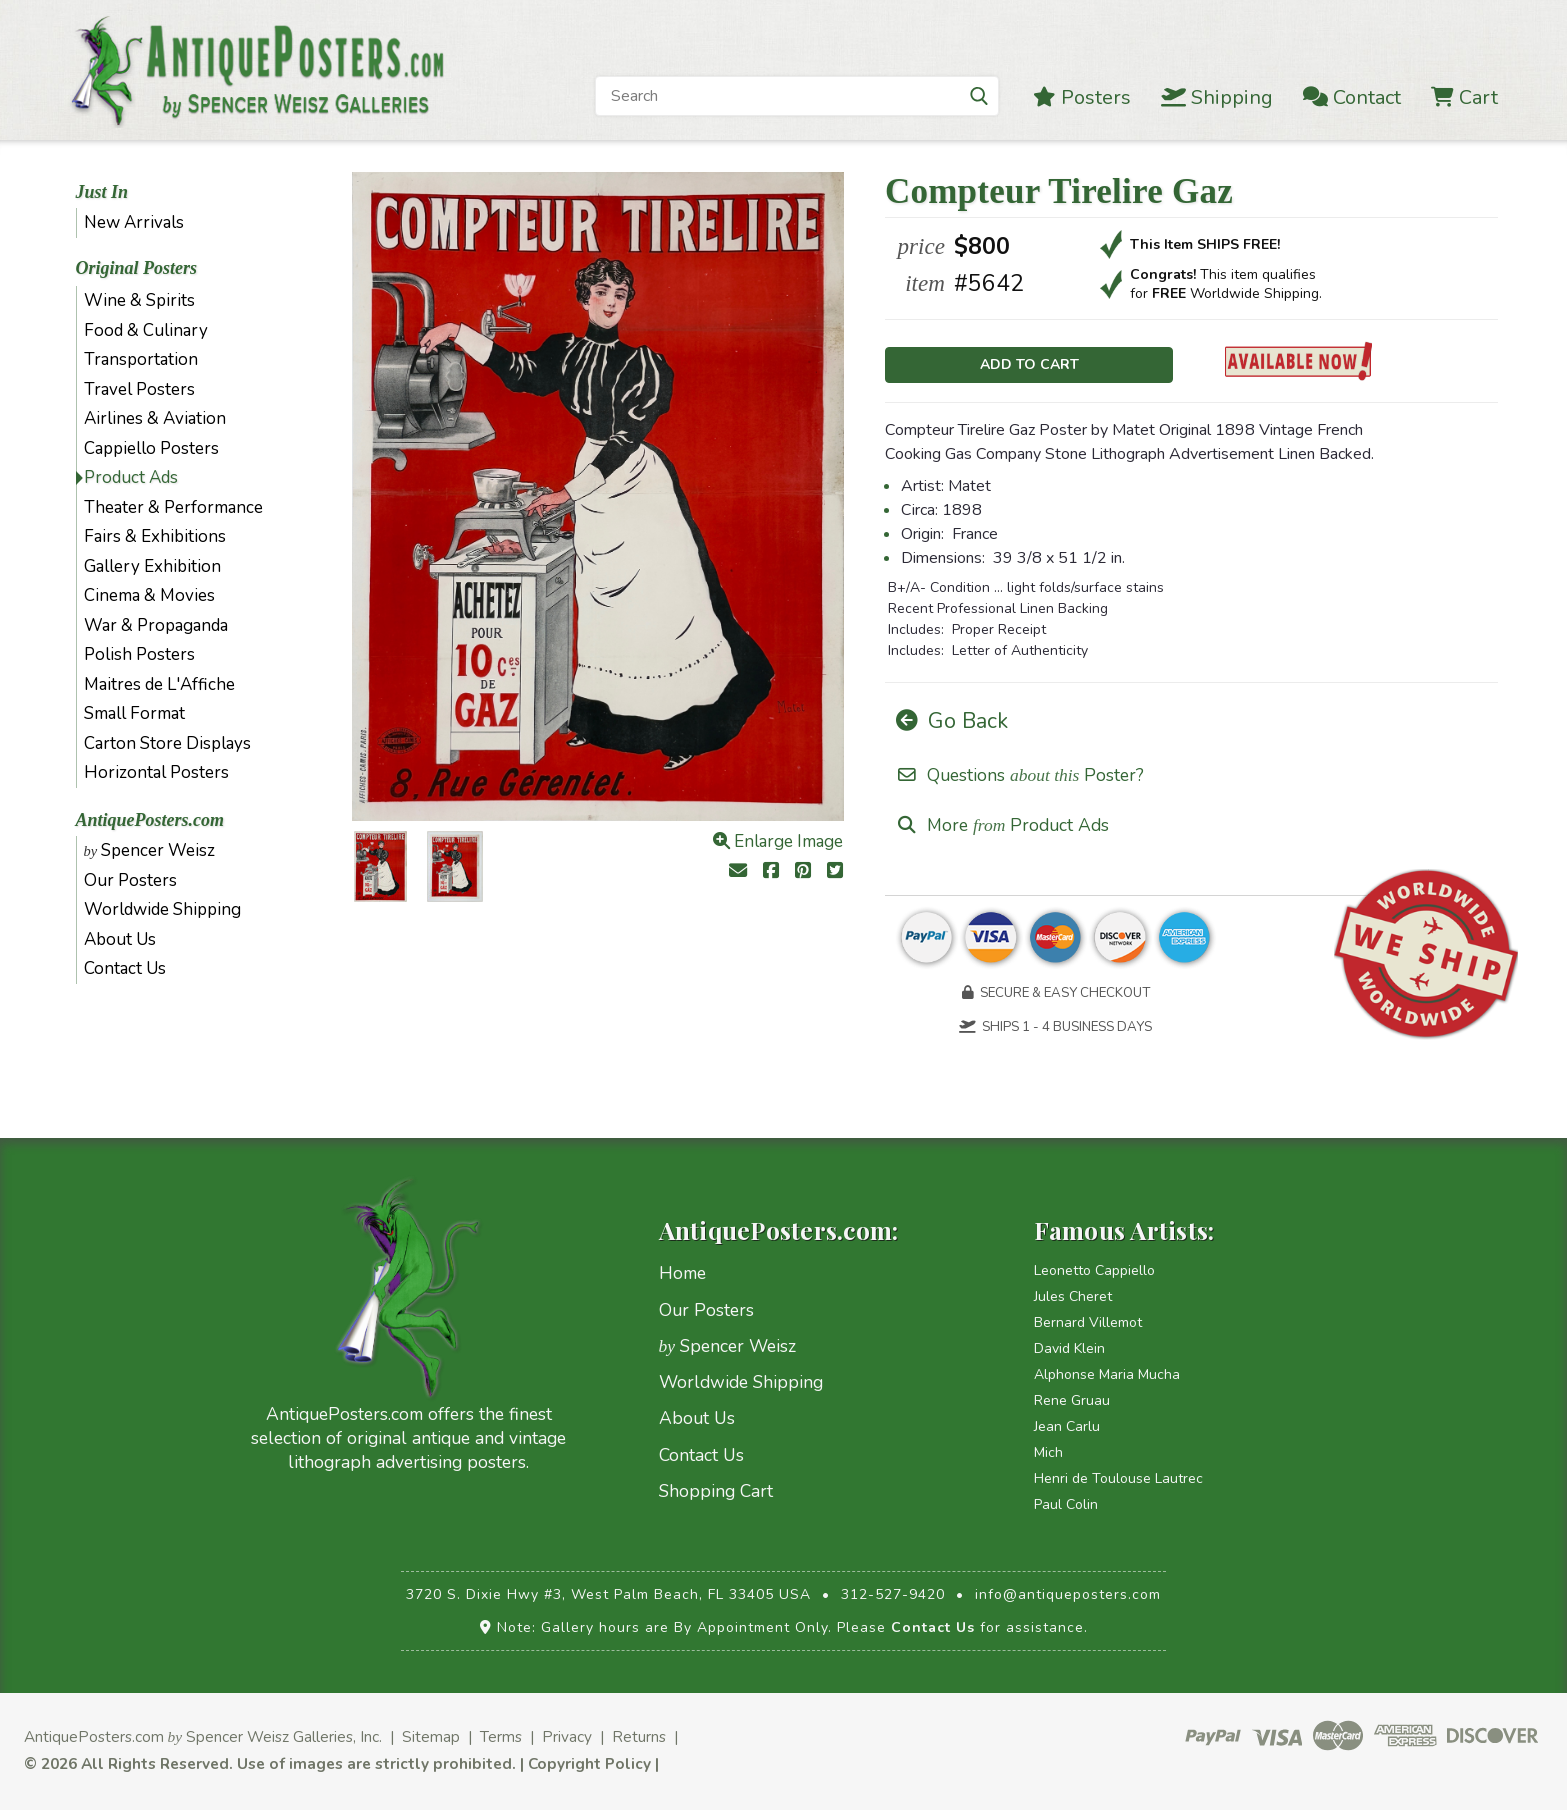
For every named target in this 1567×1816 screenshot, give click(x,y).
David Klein (1069, 1355)
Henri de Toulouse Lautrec (1118, 1485)
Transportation (141, 359)
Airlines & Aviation (155, 418)
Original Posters (137, 268)
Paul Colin (1066, 1511)
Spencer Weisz (150, 850)
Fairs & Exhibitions (155, 536)
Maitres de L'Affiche (159, 684)
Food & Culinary (146, 330)
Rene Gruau (1072, 1407)
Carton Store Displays (167, 743)
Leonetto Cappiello (1094, 1277)
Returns (639, 1743)
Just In (102, 192)
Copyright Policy (589, 1769)
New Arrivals (134, 222)
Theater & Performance (173, 507)
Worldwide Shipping (162, 909)
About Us (120, 939)
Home (682, 1280)
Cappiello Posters (151, 448)
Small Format (134, 713)
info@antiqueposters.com (1068, 1601)
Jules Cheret (1073, 1303)
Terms (501, 1743)
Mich (1048, 1459)
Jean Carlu (1067, 1433)
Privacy (567, 1743)
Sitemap (431, 1743)
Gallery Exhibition (152, 566)
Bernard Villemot (1088, 1329)
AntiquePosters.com (150, 820)
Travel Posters (139, 389)
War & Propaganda (156, 625)
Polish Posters (139, 654)
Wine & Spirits (139, 300)
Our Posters (130, 880)
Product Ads (131, 477)
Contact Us (125, 968)
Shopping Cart (716, 1498)
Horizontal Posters (156, 772)
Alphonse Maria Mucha (1107, 1381)
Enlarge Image (778, 841)
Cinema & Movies (149, 595)
